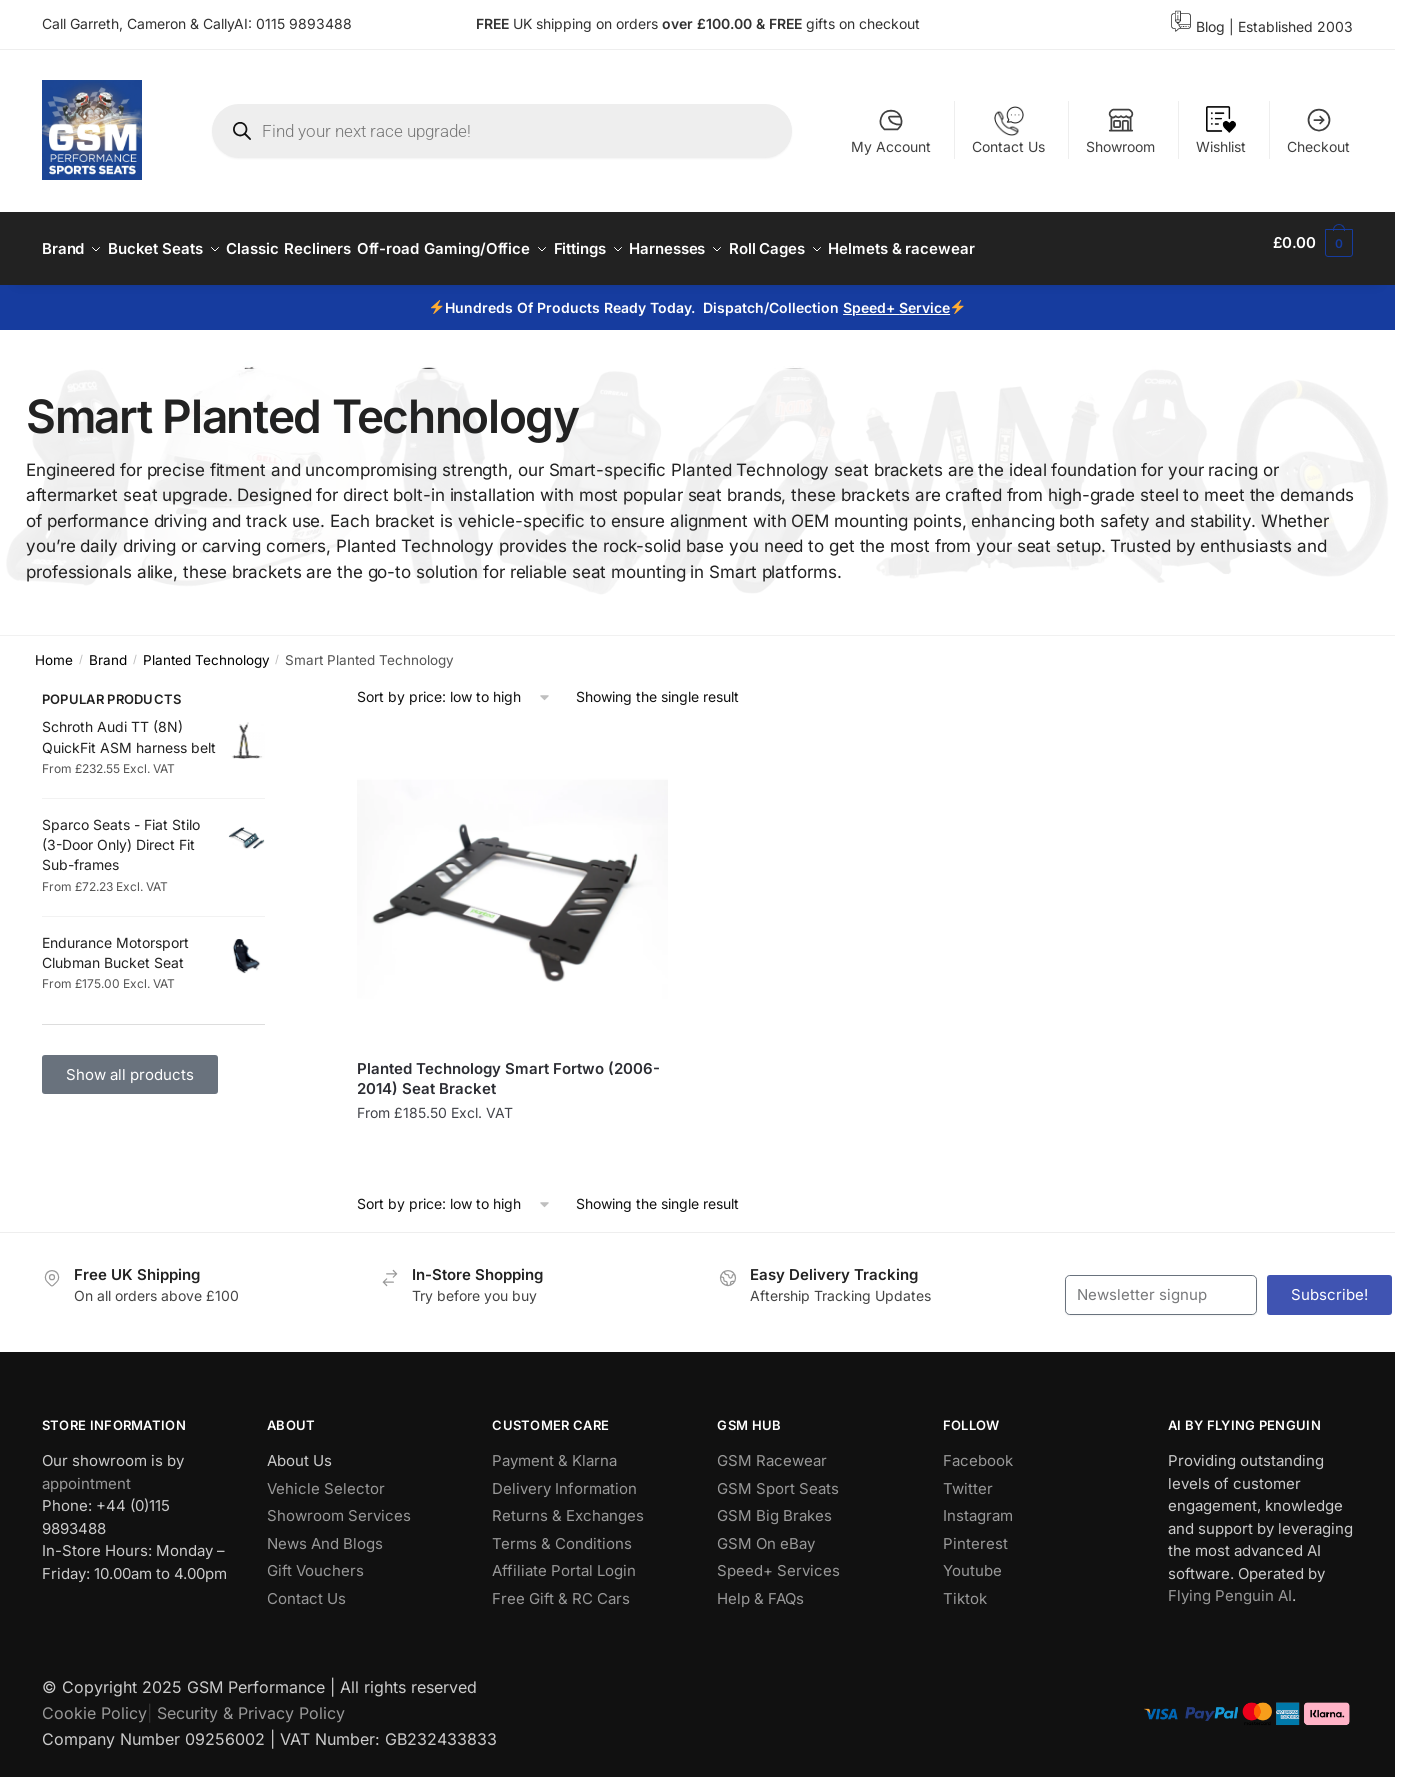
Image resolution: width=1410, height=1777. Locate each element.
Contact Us (1008, 130)
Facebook (978, 1448)
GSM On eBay (766, 1531)
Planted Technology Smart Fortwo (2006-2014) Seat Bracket (508, 1066)
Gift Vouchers (315, 1558)
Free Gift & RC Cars (561, 1586)
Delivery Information (564, 1476)
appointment (86, 1471)
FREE (787, 23)
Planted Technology (206, 648)
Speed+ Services (778, 1558)
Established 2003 (1295, 26)
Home (54, 648)
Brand (108, 648)
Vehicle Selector (326, 1476)
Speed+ (871, 295)
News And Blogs (325, 1531)
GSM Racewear (772, 1448)
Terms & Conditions (562, 1531)
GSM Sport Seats (778, 1476)
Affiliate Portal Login (564, 1558)
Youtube (972, 1558)
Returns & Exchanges (568, 1503)
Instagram (978, 1503)
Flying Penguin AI (1230, 1583)
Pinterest (975, 1531)
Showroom (1120, 130)
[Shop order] (454, 685)
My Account (891, 130)
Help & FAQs (760, 1586)
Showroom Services (339, 1503)
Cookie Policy (94, 1701)
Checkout (1318, 130)
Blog (1210, 26)
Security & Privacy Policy (251, 1701)
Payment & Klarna (554, 1448)
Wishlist (1221, 130)
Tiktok (965, 1586)
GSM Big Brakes (774, 1503)
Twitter (968, 1476)
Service (924, 295)
